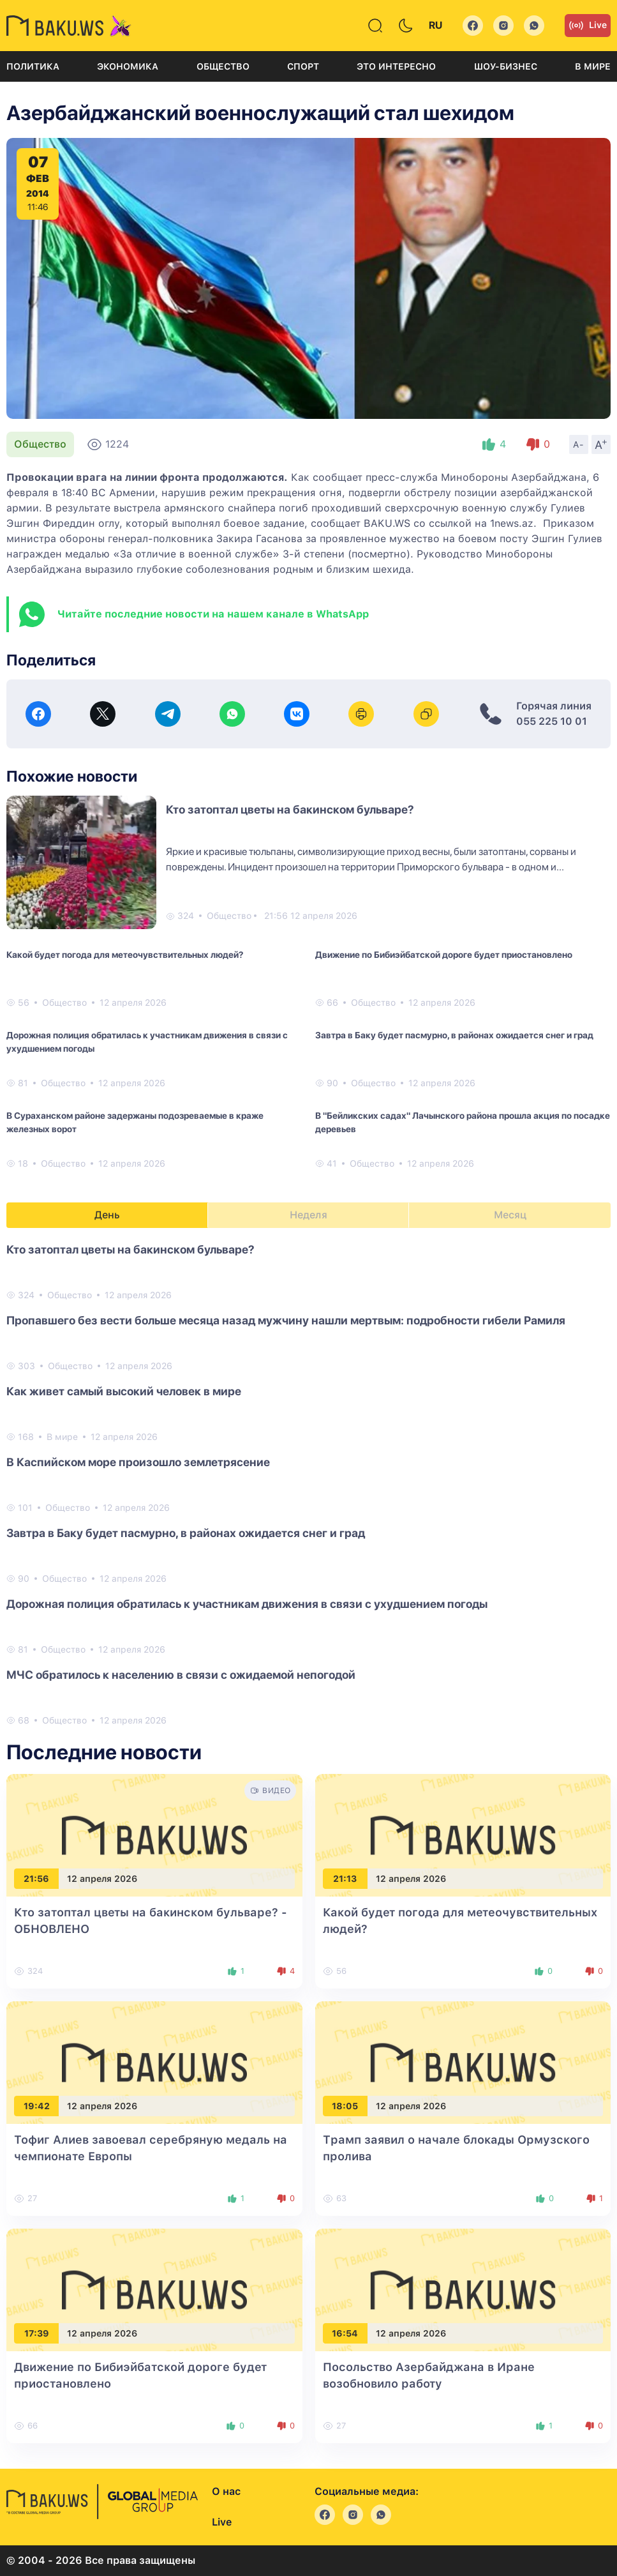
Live (588, 25)
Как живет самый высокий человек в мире (123, 1391)
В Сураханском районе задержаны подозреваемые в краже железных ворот (135, 1122)
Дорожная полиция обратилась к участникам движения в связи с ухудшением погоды (147, 1042)
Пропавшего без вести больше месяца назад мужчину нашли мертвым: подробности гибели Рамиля (285, 1320)
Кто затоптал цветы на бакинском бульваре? (290, 809)
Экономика (127, 66)
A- (578, 444)
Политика (32, 66)
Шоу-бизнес (505, 66)
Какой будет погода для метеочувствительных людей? (124, 955)
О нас (226, 2491)
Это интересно (396, 66)
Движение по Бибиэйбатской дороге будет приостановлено (443, 955)
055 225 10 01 (551, 721)
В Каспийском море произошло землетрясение (138, 1462)
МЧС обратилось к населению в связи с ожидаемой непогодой (180, 1674)
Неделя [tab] (308, 1215)
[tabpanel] (308, 1484)
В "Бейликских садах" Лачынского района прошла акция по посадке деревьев (462, 1122)
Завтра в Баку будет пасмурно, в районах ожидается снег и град (454, 1035)
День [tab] (107, 1215)
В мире (593, 66)
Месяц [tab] (510, 1215)
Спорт (303, 66)
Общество (223, 66)
